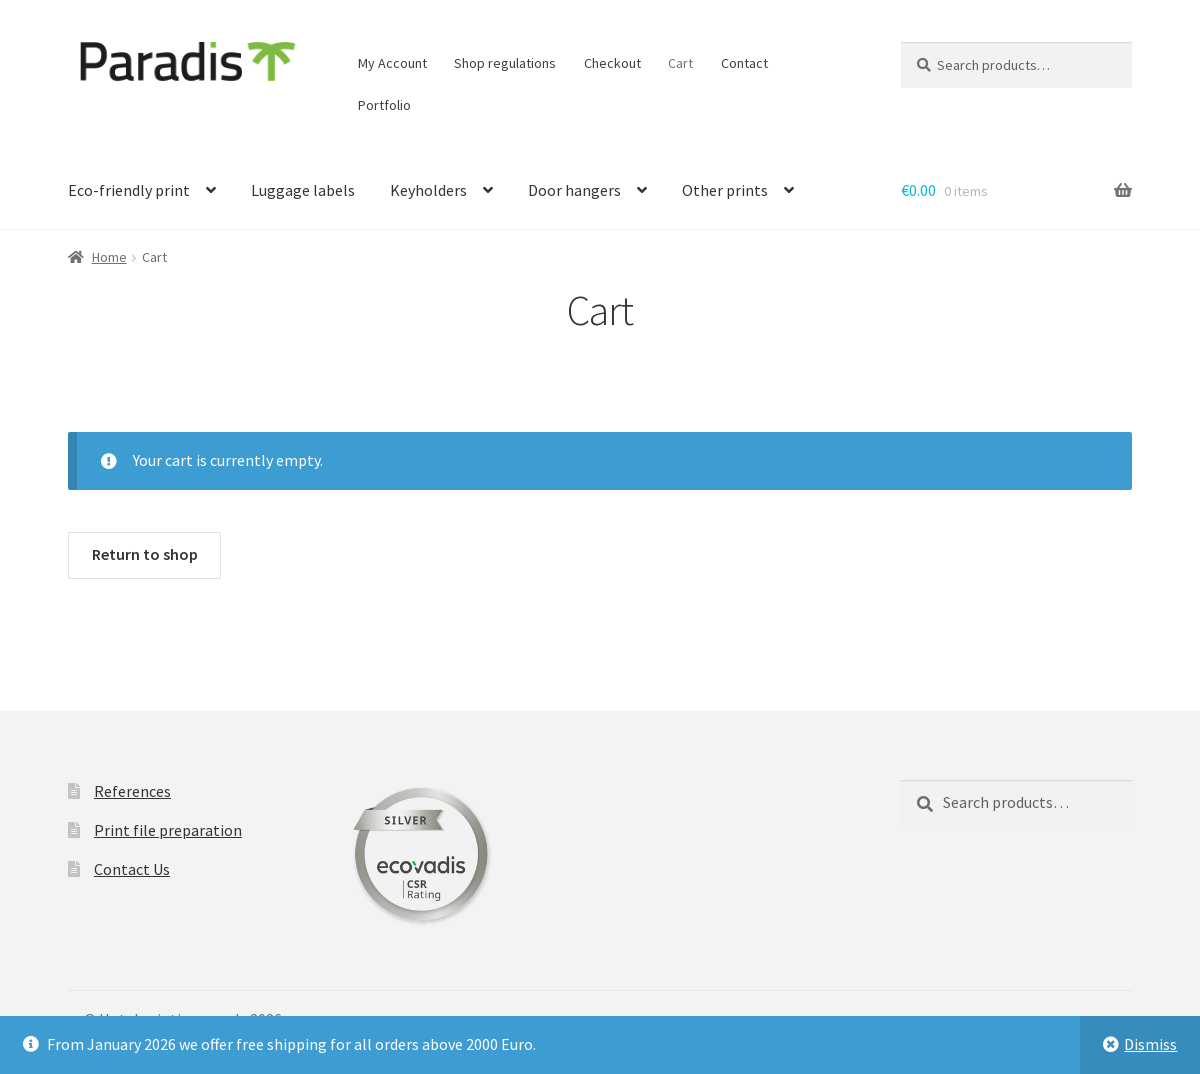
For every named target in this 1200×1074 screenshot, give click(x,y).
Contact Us (132, 869)
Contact (744, 63)
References (132, 791)
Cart (680, 63)
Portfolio (384, 105)
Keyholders (428, 190)
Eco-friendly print (129, 190)
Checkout (612, 63)
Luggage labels (303, 190)
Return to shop (145, 554)
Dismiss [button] (1150, 1044)
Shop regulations (505, 63)
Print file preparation (168, 830)
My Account (392, 63)
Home (109, 257)
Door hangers (574, 190)
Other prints (725, 190)
